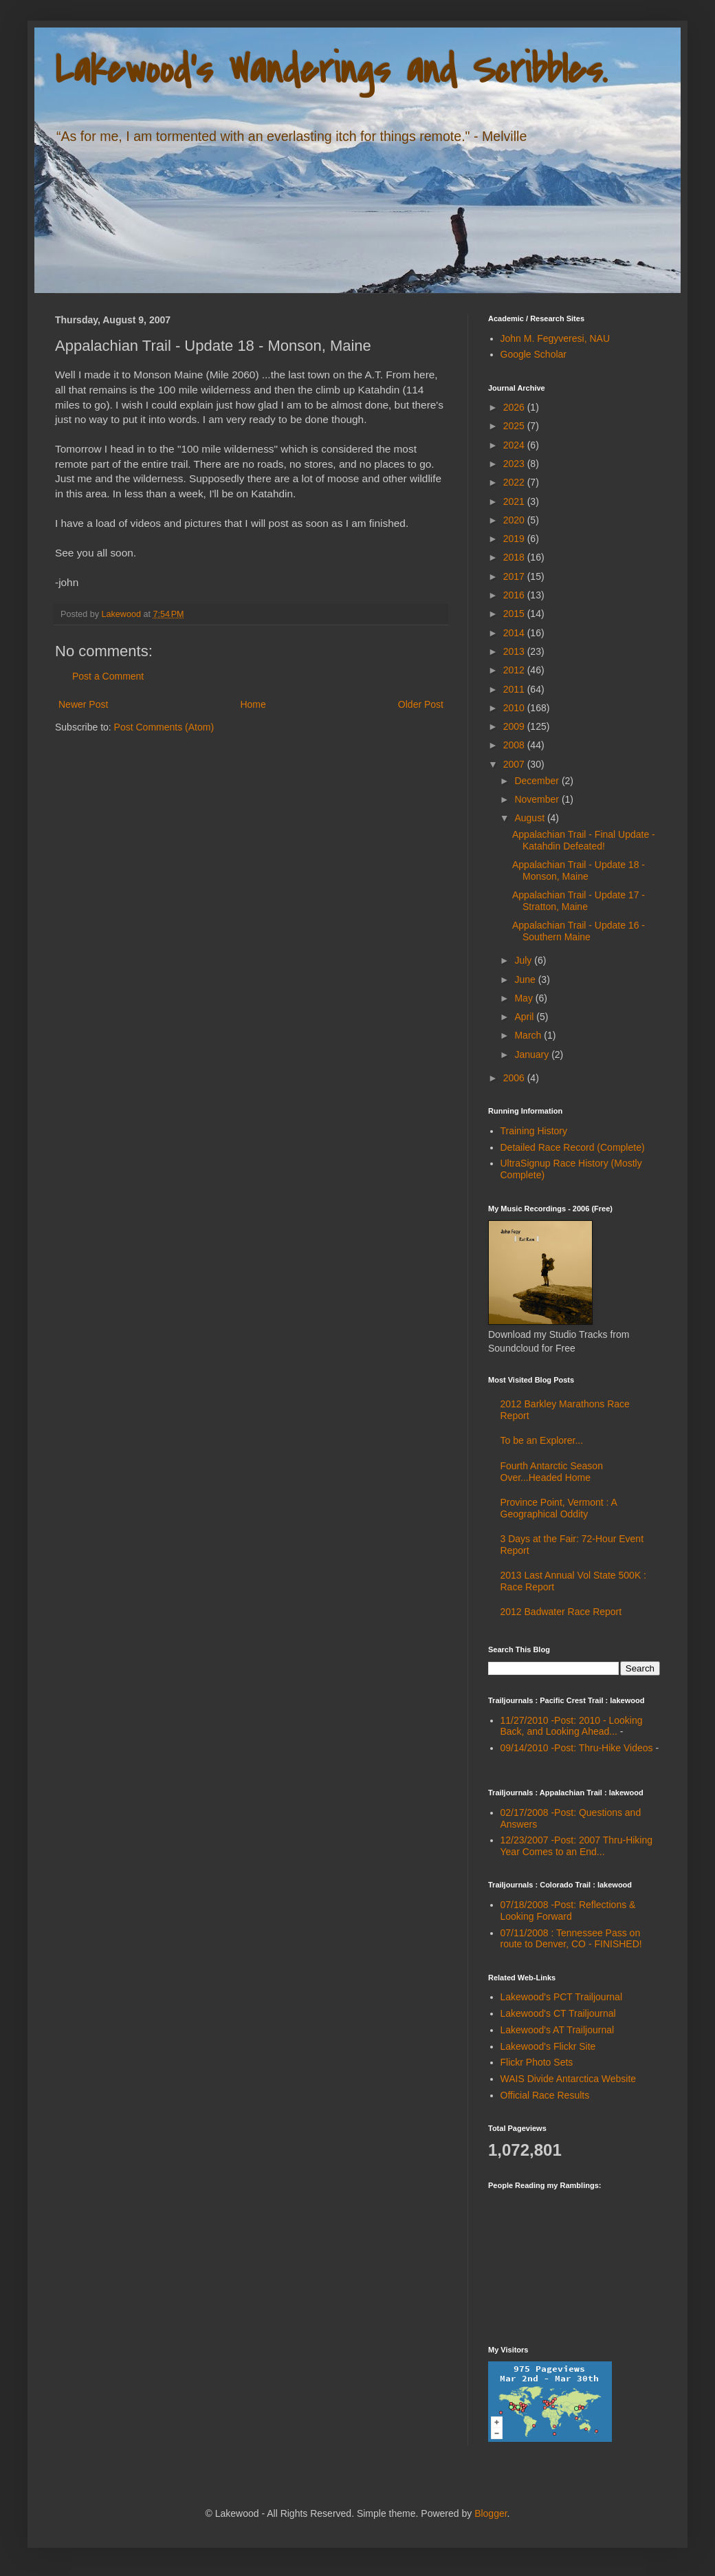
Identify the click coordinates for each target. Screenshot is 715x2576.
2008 (515, 744)
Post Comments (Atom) (164, 727)
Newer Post (83, 704)
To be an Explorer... (542, 1440)
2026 (515, 407)
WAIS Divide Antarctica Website (568, 2078)
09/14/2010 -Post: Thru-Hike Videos (576, 1747)
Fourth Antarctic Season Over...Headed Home (551, 1471)
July (524, 960)
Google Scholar (533, 354)
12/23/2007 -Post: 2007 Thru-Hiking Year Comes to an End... (576, 1845)
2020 (515, 520)
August (530, 817)
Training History (534, 1130)
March (529, 1035)
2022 (515, 482)
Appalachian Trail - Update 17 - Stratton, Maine (578, 900)
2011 (515, 689)
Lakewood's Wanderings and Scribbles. (331, 70)
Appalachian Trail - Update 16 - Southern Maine (578, 931)
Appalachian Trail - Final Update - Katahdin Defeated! (583, 840)
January (532, 1054)
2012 (515, 669)
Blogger (490, 2513)
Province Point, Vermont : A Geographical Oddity (558, 1508)
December (537, 780)
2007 (515, 764)
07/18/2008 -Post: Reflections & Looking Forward (568, 1910)
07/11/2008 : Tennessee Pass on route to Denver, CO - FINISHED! (571, 1938)
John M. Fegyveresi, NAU (555, 338)
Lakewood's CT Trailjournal (558, 2013)
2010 (515, 707)
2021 (515, 501)
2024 (515, 445)
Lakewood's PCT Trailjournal (561, 1996)
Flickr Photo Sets (536, 2062)
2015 (515, 613)
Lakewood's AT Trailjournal (557, 2029)
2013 (515, 651)
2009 (515, 726)
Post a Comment (108, 676)
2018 (515, 557)
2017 (515, 576)
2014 (515, 632)
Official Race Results (545, 2095)
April (525, 1016)
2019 (515, 538)
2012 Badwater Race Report (561, 1611)
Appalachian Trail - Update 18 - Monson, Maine (578, 870)
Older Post (420, 704)
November (537, 799)
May (524, 998)
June (526, 979)
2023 (515, 463)
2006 (515, 1077)
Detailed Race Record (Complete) (572, 1147)
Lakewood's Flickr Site (548, 2046)
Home (252, 704)
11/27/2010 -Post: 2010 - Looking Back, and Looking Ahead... (571, 1726)
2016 (515, 594)
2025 (515, 425)
